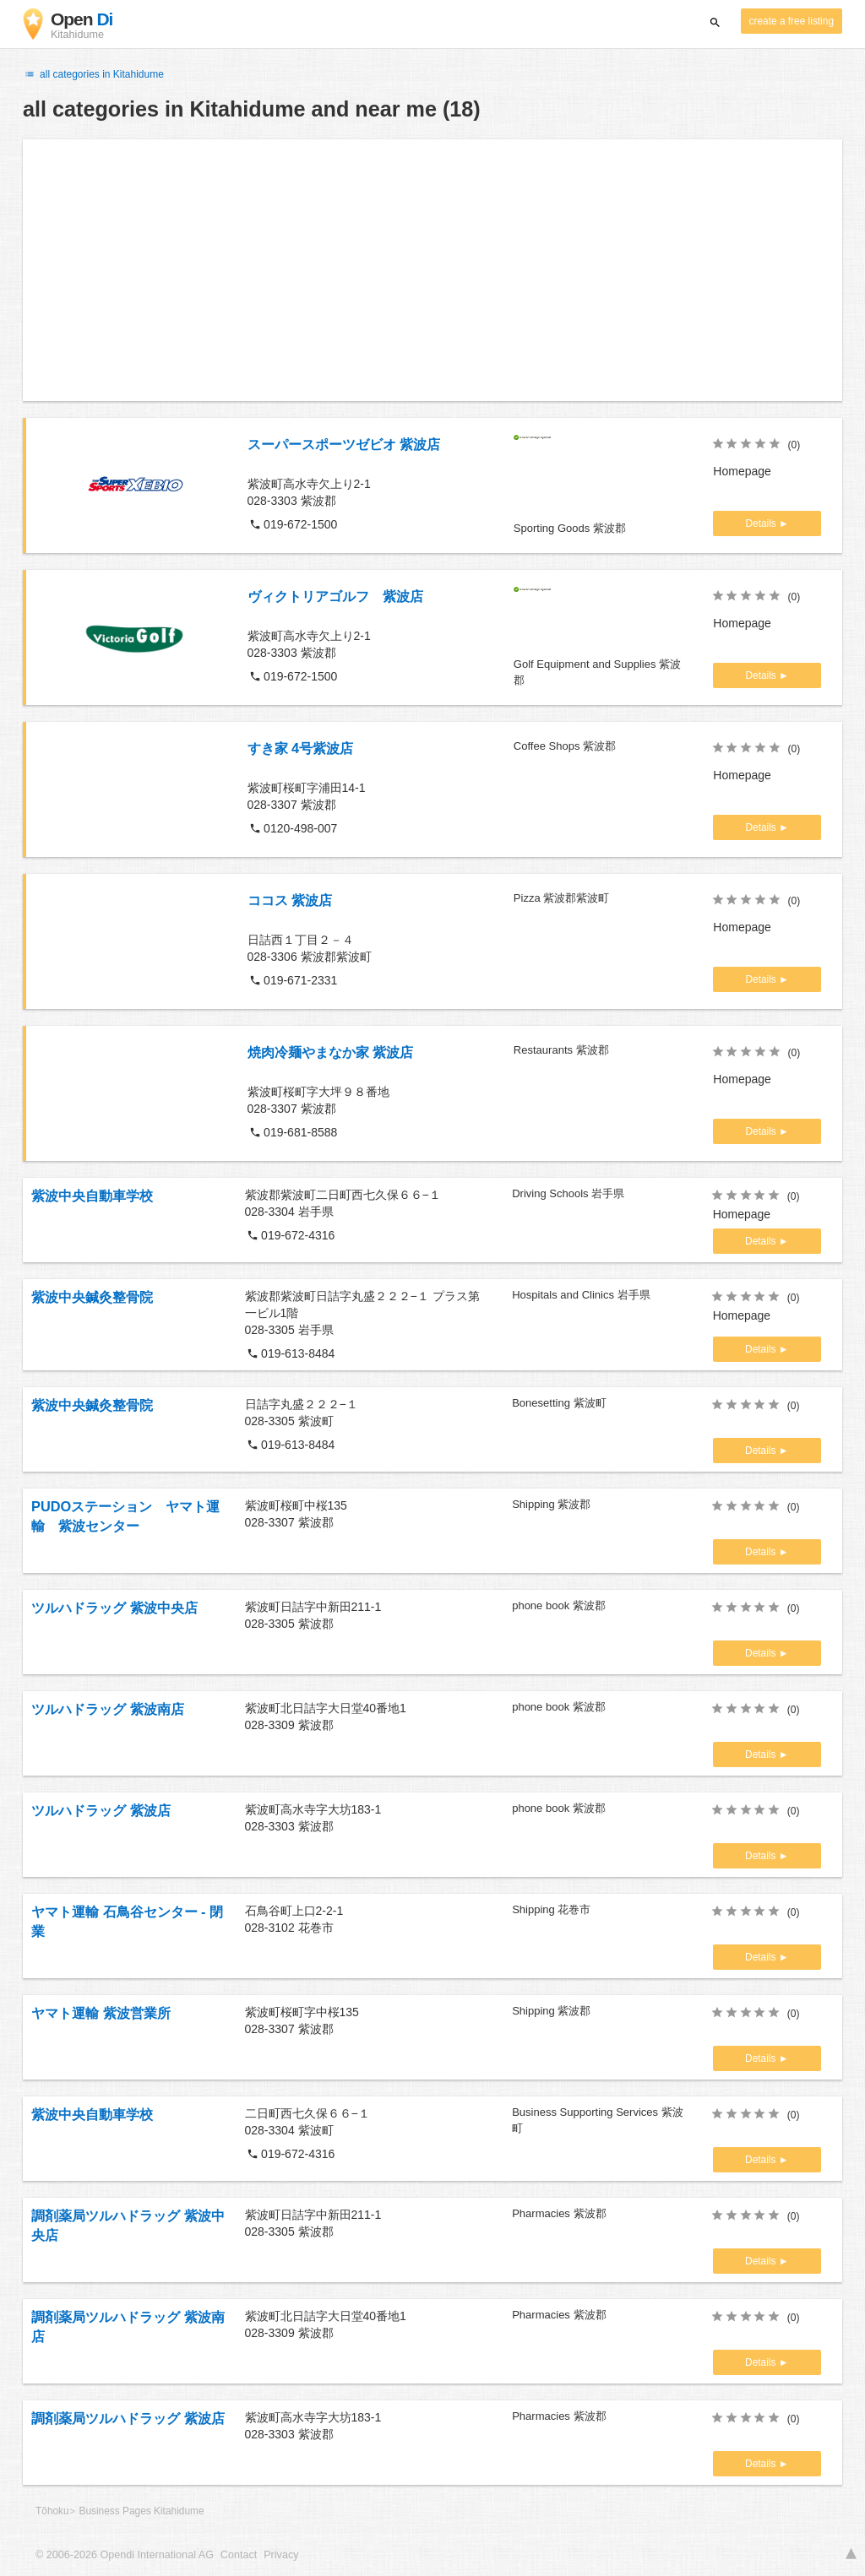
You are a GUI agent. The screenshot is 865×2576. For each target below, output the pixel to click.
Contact (238, 2555)
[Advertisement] (432, 270)
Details (762, 523)
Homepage (742, 471)
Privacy (281, 2555)
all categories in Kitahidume (93, 74)
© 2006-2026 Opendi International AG (124, 2555)
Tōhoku (52, 2511)
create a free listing (791, 21)
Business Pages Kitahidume (141, 2511)
